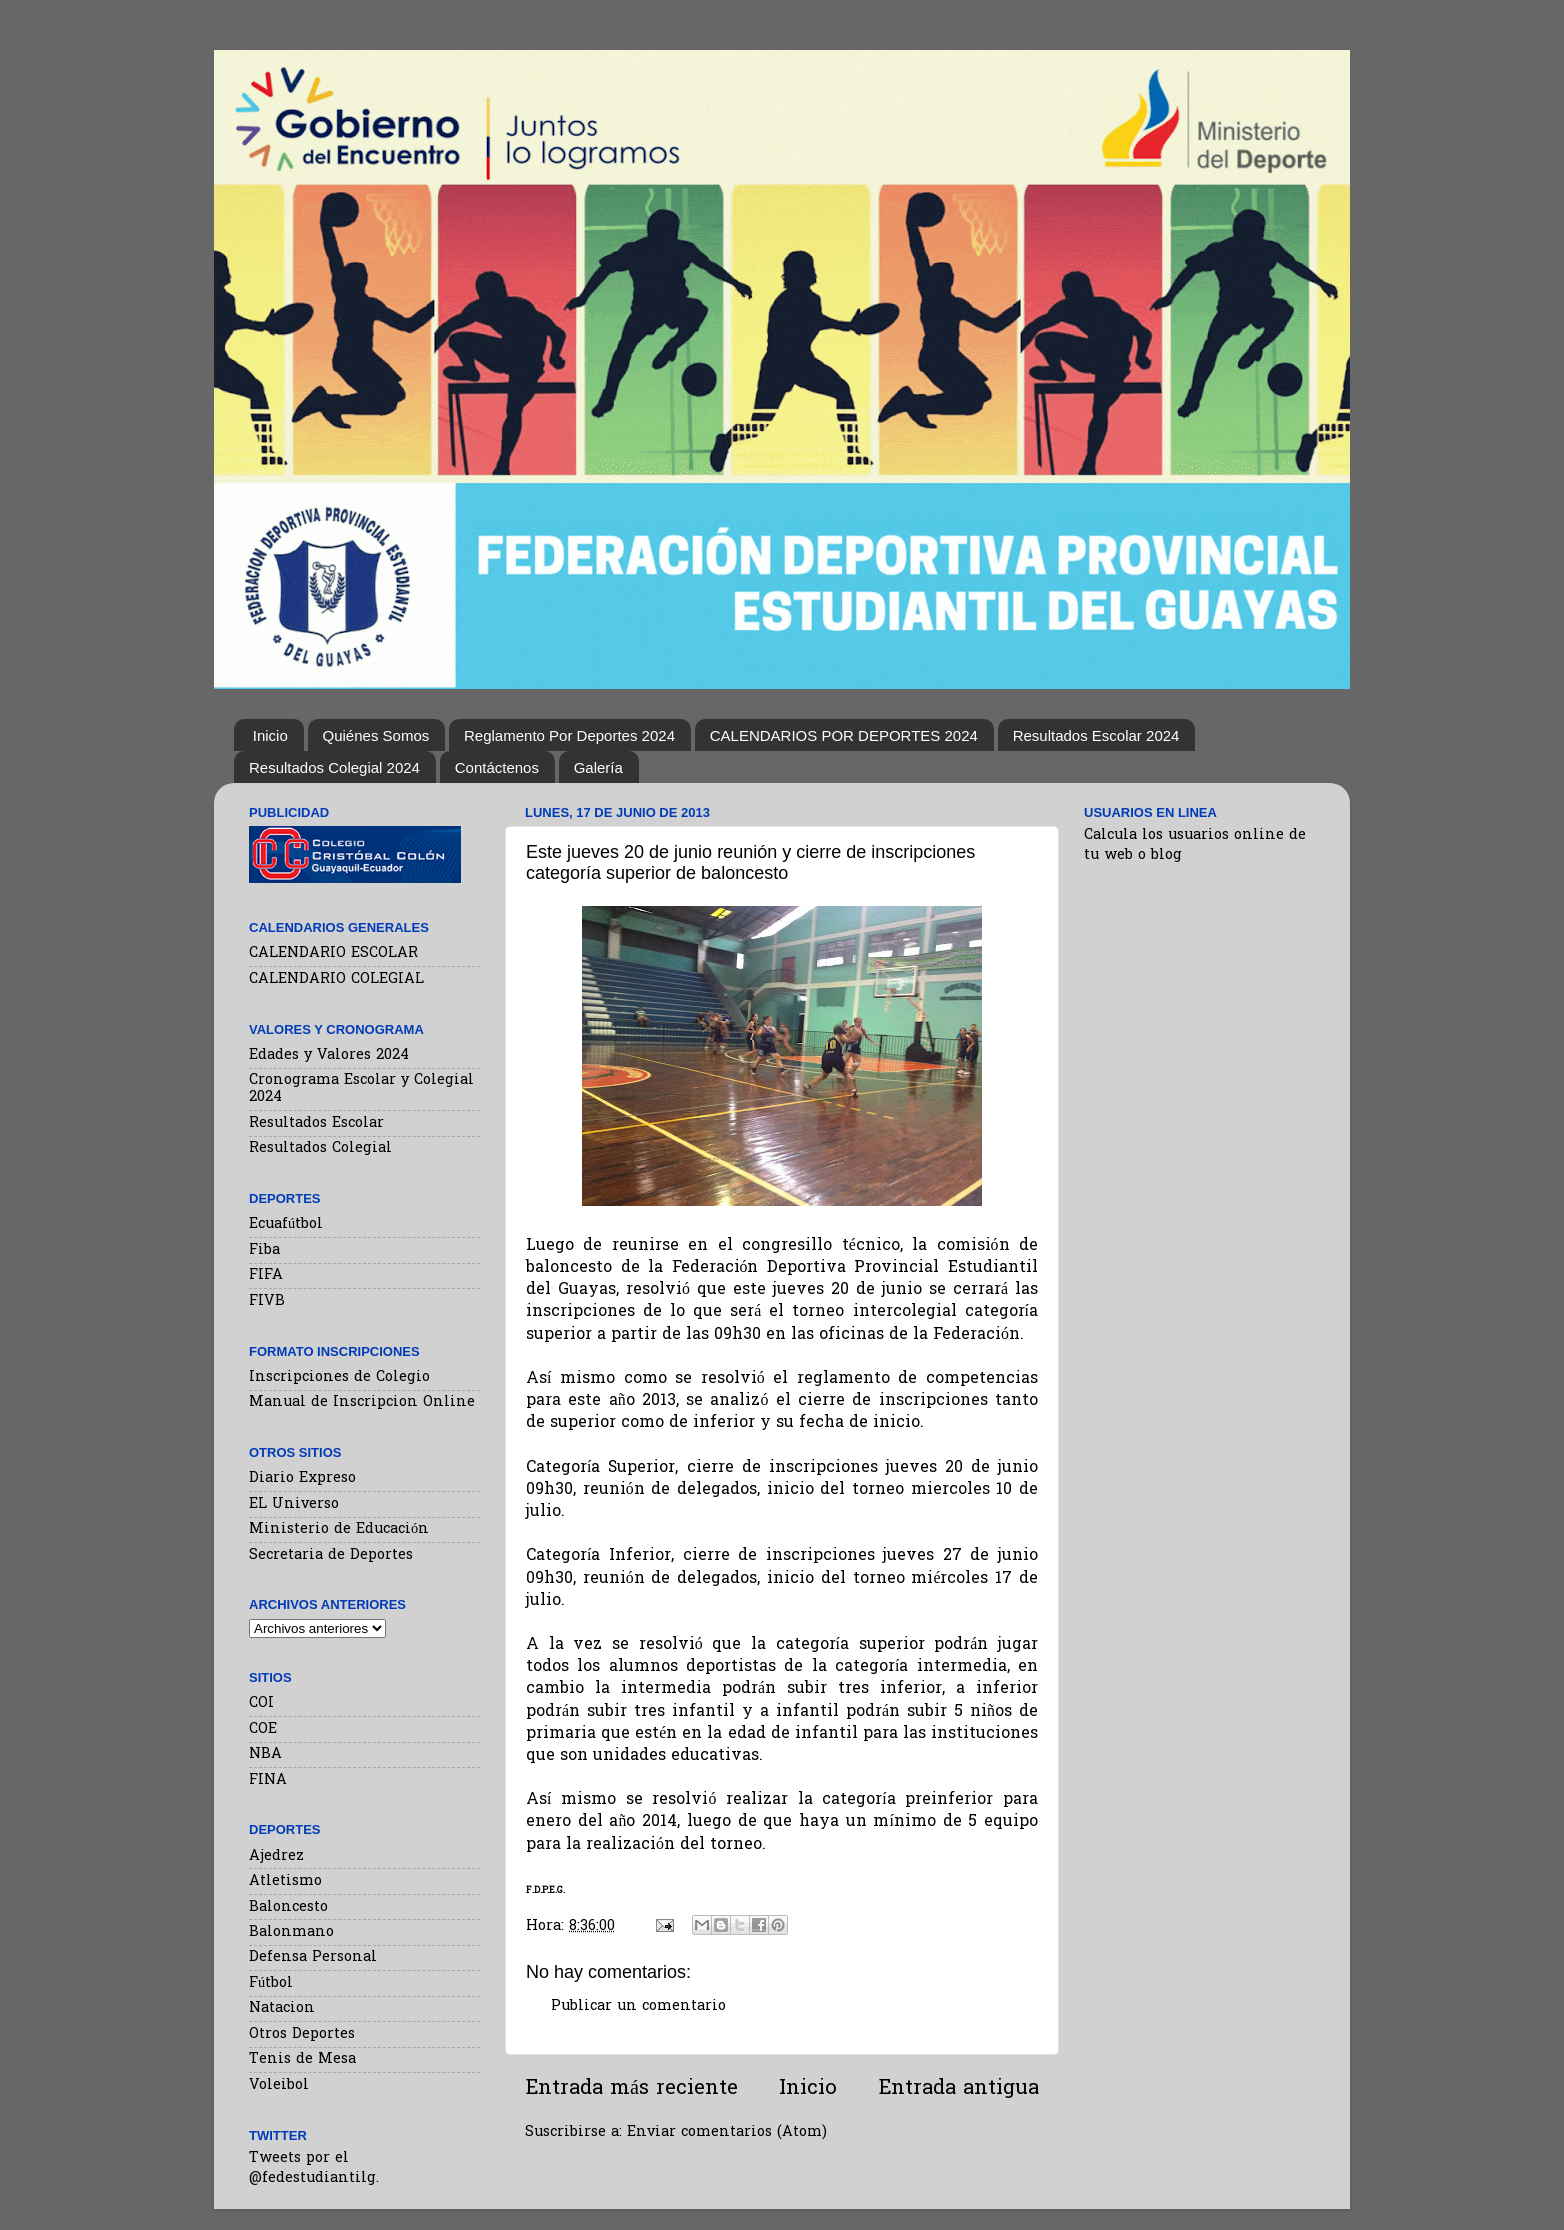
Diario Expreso (302, 1478)
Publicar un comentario (638, 2006)
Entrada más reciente (631, 2089)
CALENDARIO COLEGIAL (336, 979)
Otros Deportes (302, 2034)
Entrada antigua (958, 2089)
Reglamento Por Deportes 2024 (569, 735)
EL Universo (294, 1504)
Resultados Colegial (320, 1148)
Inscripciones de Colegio (339, 1377)
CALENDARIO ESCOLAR (333, 953)
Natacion (282, 2008)
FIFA (266, 1275)
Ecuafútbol (286, 1224)
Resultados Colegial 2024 (334, 767)
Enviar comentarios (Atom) (727, 2132)
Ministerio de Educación (339, 1529)
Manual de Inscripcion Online (362, 1402)
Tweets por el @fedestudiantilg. (314, 2168)
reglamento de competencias (917, 1379)
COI (261, 1703)
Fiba (264, 1250)
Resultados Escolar (316, 1123)
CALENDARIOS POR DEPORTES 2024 (844, 735)
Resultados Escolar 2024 (1096, 735)
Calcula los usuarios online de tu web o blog (1195, 845)
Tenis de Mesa (302, 2059)
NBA (265, 1754)
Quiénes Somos (376, 735)
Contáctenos (497, 767)
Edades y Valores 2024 (329, 1055)
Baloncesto (288, 1907)
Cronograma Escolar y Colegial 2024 (361, 1089)
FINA (268, 1780)
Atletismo (285, 1881)
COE (263, 1729)
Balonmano (291, 1932)
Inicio (270, 735)
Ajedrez (276, 1856)
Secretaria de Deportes (331, 1555)
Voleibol (279, 2085)
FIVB (267, 1301)
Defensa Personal (313, 1957)
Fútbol (271, 1983)
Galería (598, 767)
